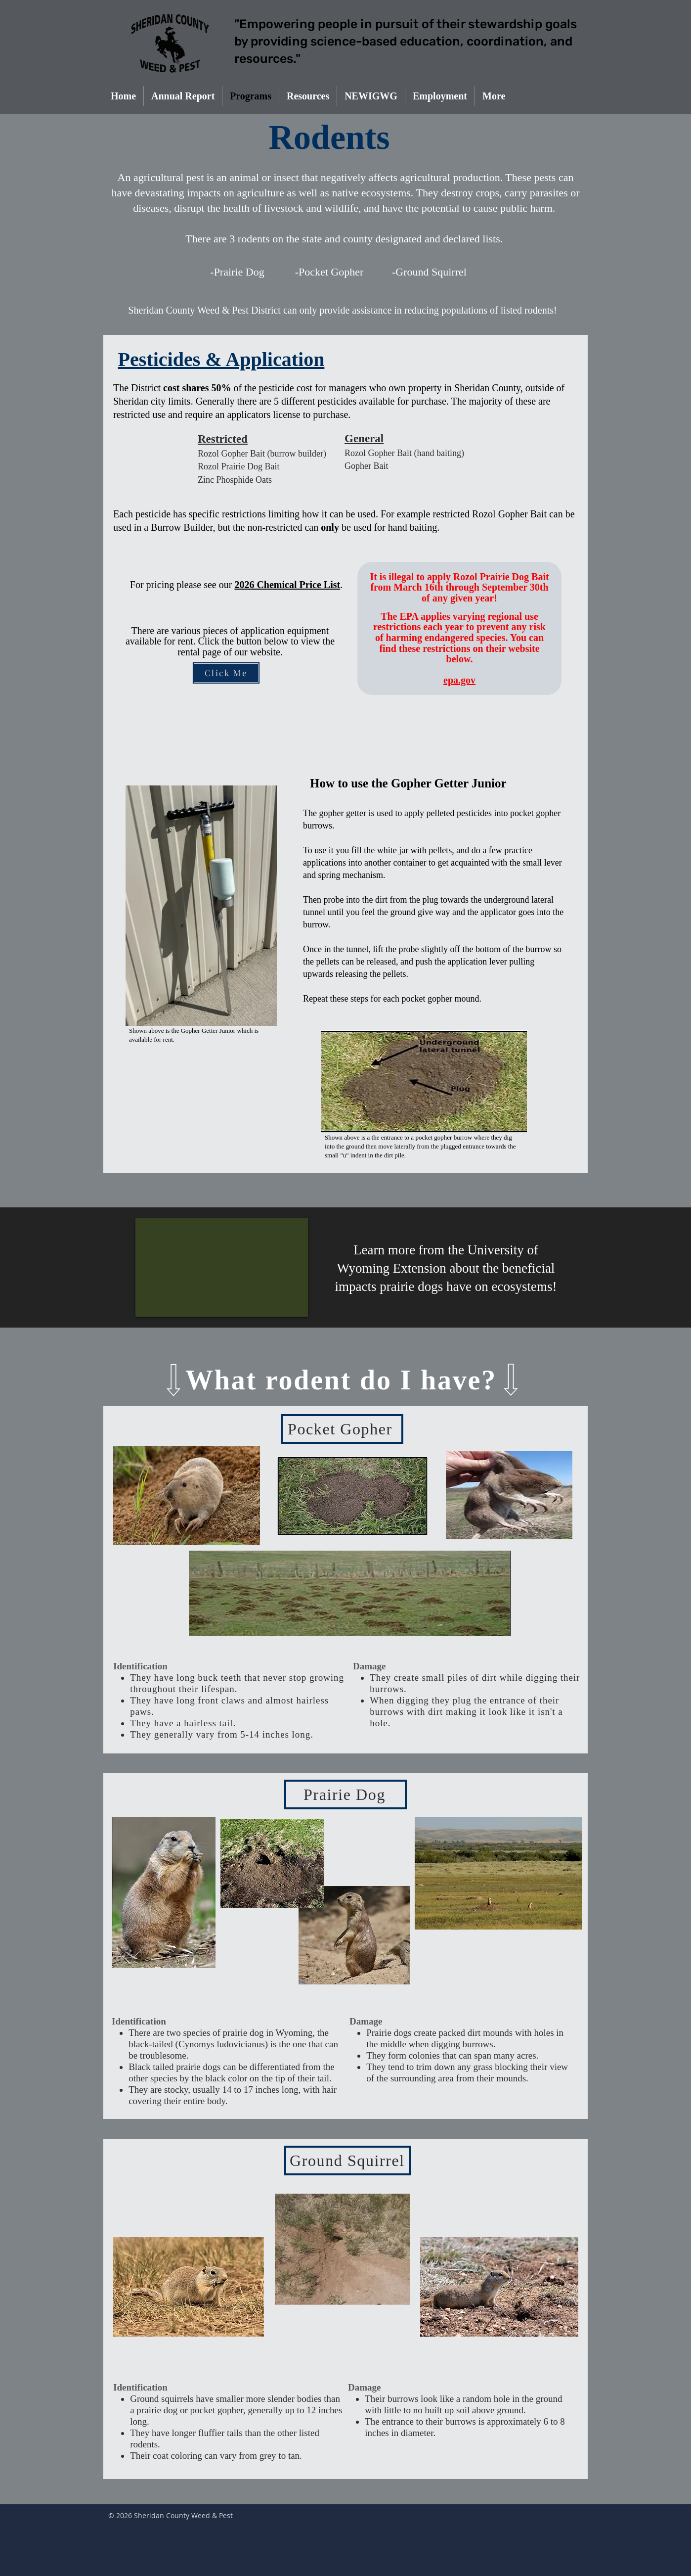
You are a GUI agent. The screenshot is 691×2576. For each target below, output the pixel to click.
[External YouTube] (221, 1267)
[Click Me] (226, 673)
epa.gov (459, 680)
